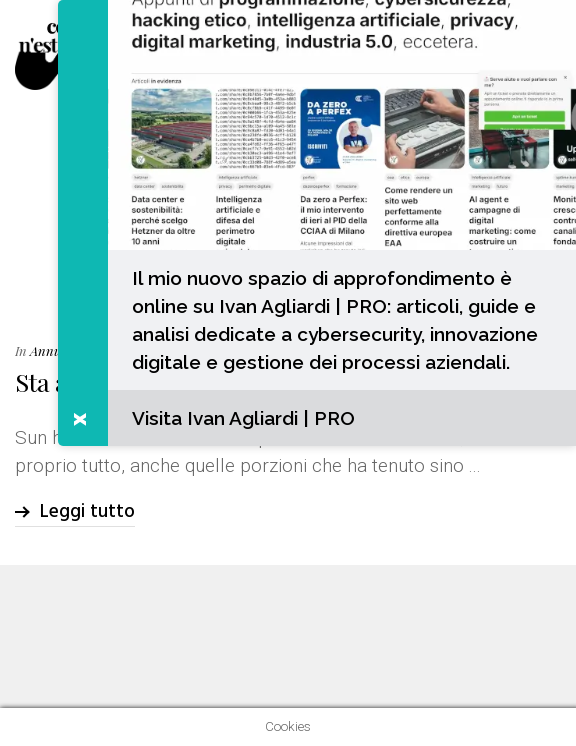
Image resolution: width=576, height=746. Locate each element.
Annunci (54, 350)
